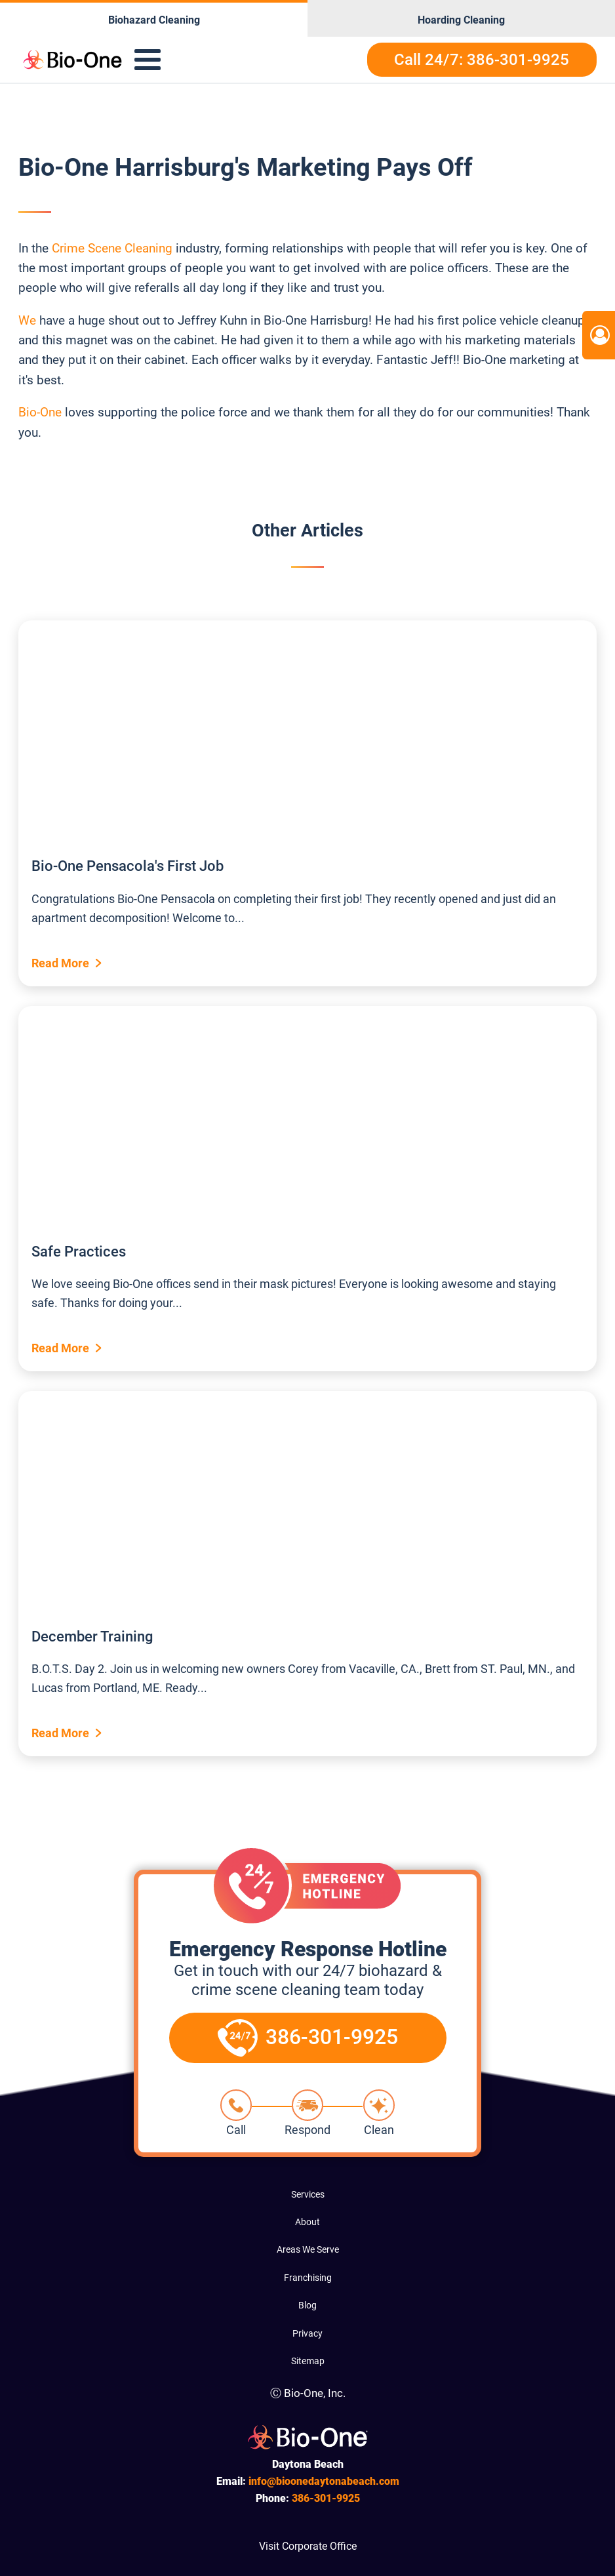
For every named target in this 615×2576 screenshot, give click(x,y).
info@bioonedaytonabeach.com (323, 2481)
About (307, 2222)
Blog (307, 2305)
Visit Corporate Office (308, 2546)
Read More (60, 963)
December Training (92, 1636)
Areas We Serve (308, 2249)
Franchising (308, 2277)
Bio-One (41, 412)
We (27, 320)
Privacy (307, 2333)
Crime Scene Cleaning (112, 248)
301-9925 (326, 2498)
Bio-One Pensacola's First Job (127, 866)
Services (308, 2194)
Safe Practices (78, 1251)
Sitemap (308, 2361)
